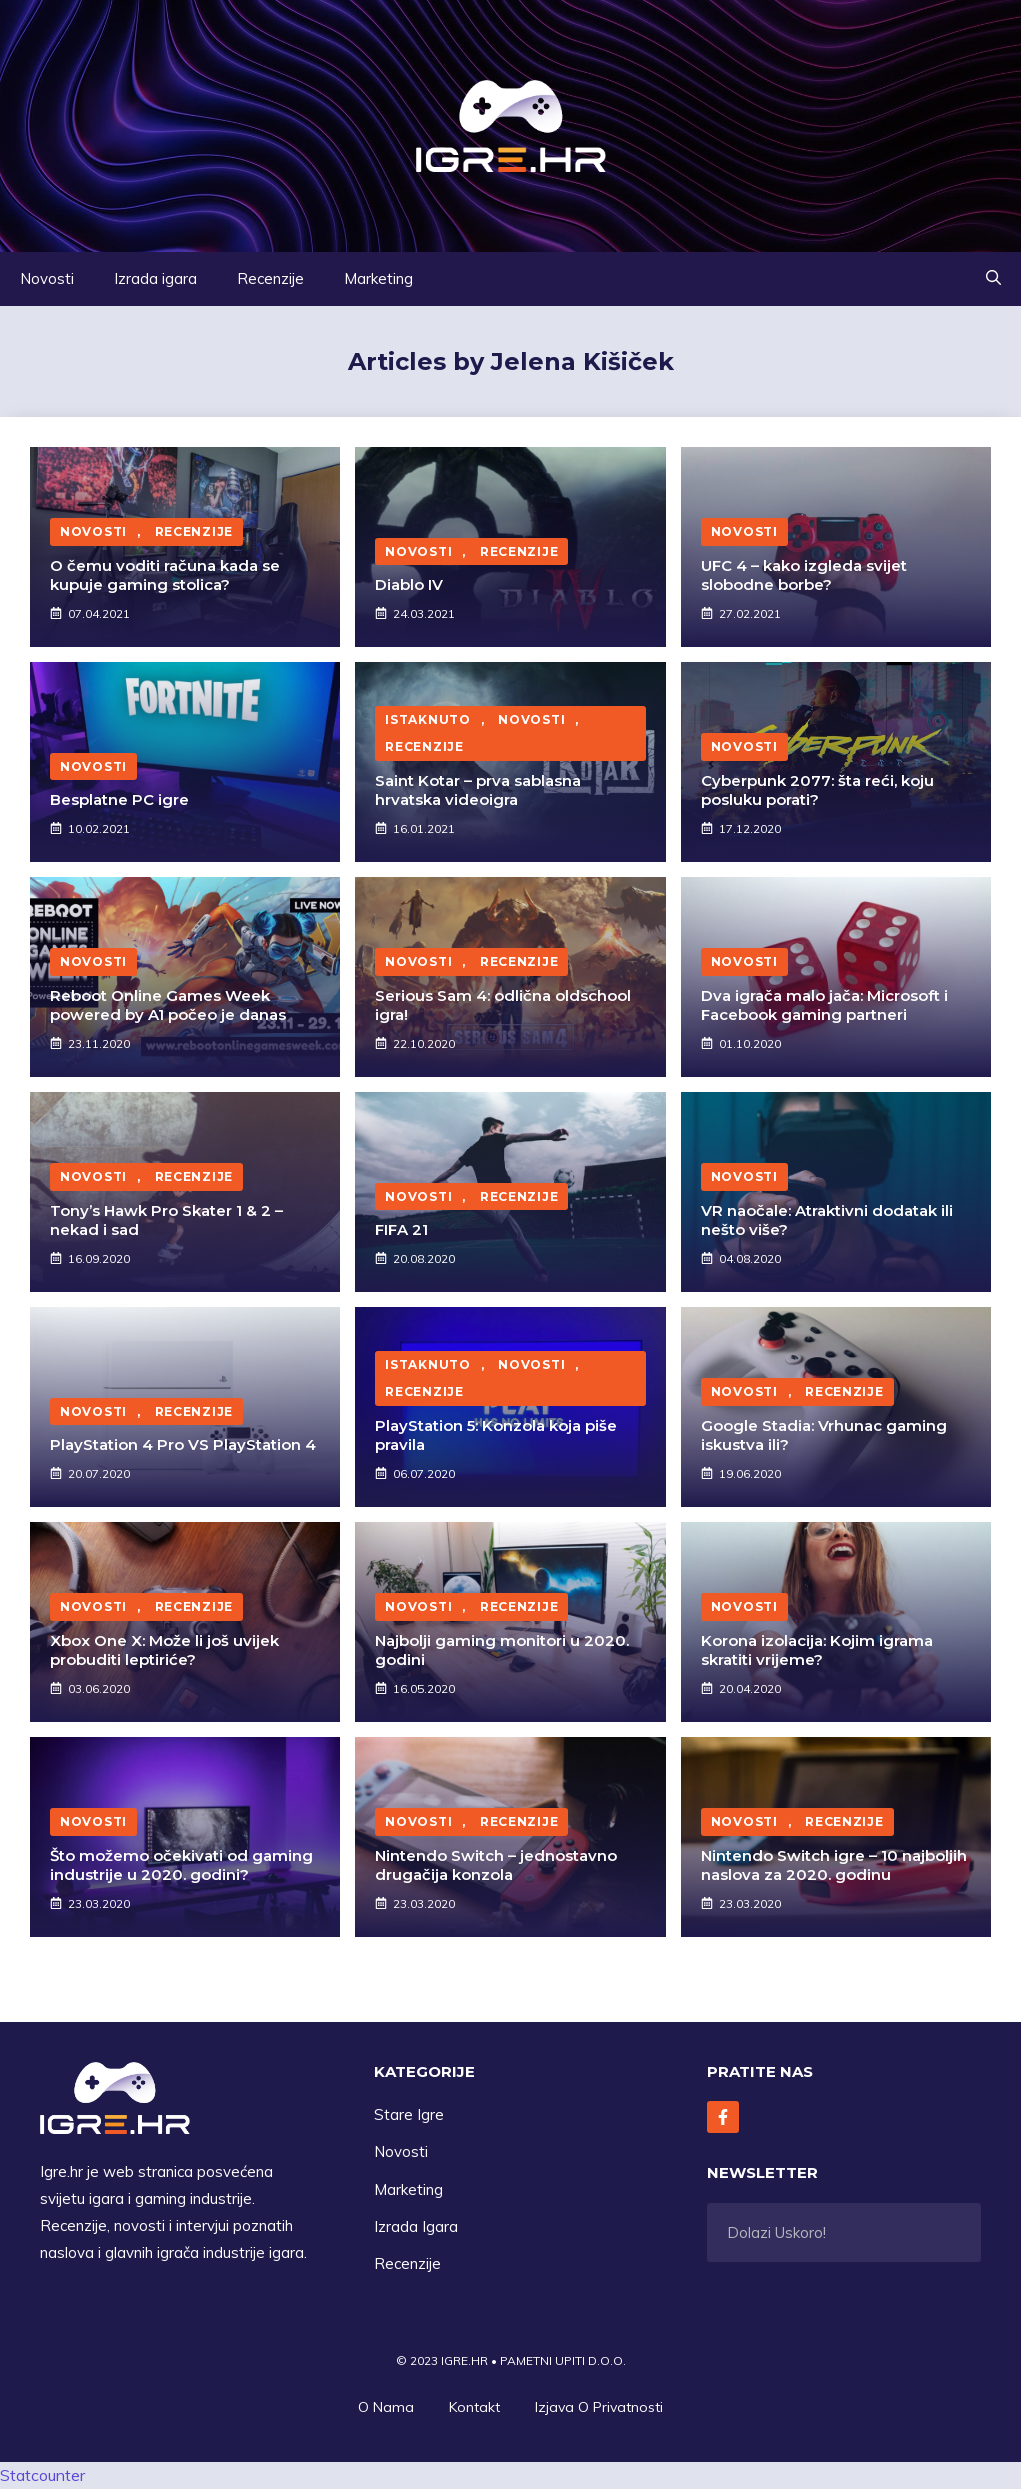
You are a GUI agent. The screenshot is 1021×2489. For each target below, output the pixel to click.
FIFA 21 (401, 1229)
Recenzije (270, 278)
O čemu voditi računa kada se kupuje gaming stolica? (165, 575)
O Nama (386, 2407)
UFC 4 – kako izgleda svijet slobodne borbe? (804, 575)
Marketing (378, 278)
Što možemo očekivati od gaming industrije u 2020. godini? (181, 1865)
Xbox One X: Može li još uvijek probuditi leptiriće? (164, 1650)
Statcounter (42, 2475)
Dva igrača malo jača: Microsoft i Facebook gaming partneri (824, 1005)
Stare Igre (409, 2114)
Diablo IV (409, 584)
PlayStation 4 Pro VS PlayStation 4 (183, 1444)
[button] (993, 279)
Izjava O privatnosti (599, 2407)
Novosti (47, 278)
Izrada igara (155, 278)
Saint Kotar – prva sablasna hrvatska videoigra (478, 790)
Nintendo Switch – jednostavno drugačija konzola (496, 1865)
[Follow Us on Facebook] (723, 2117)
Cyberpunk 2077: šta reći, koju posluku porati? (817, 790)
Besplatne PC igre (119, 799)
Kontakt (474, 2407)
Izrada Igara (416, 2226)
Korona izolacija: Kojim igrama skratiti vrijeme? (817, 1650)
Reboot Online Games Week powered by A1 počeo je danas (168, 1005)
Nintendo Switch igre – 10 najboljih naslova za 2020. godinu (834, 1865)
